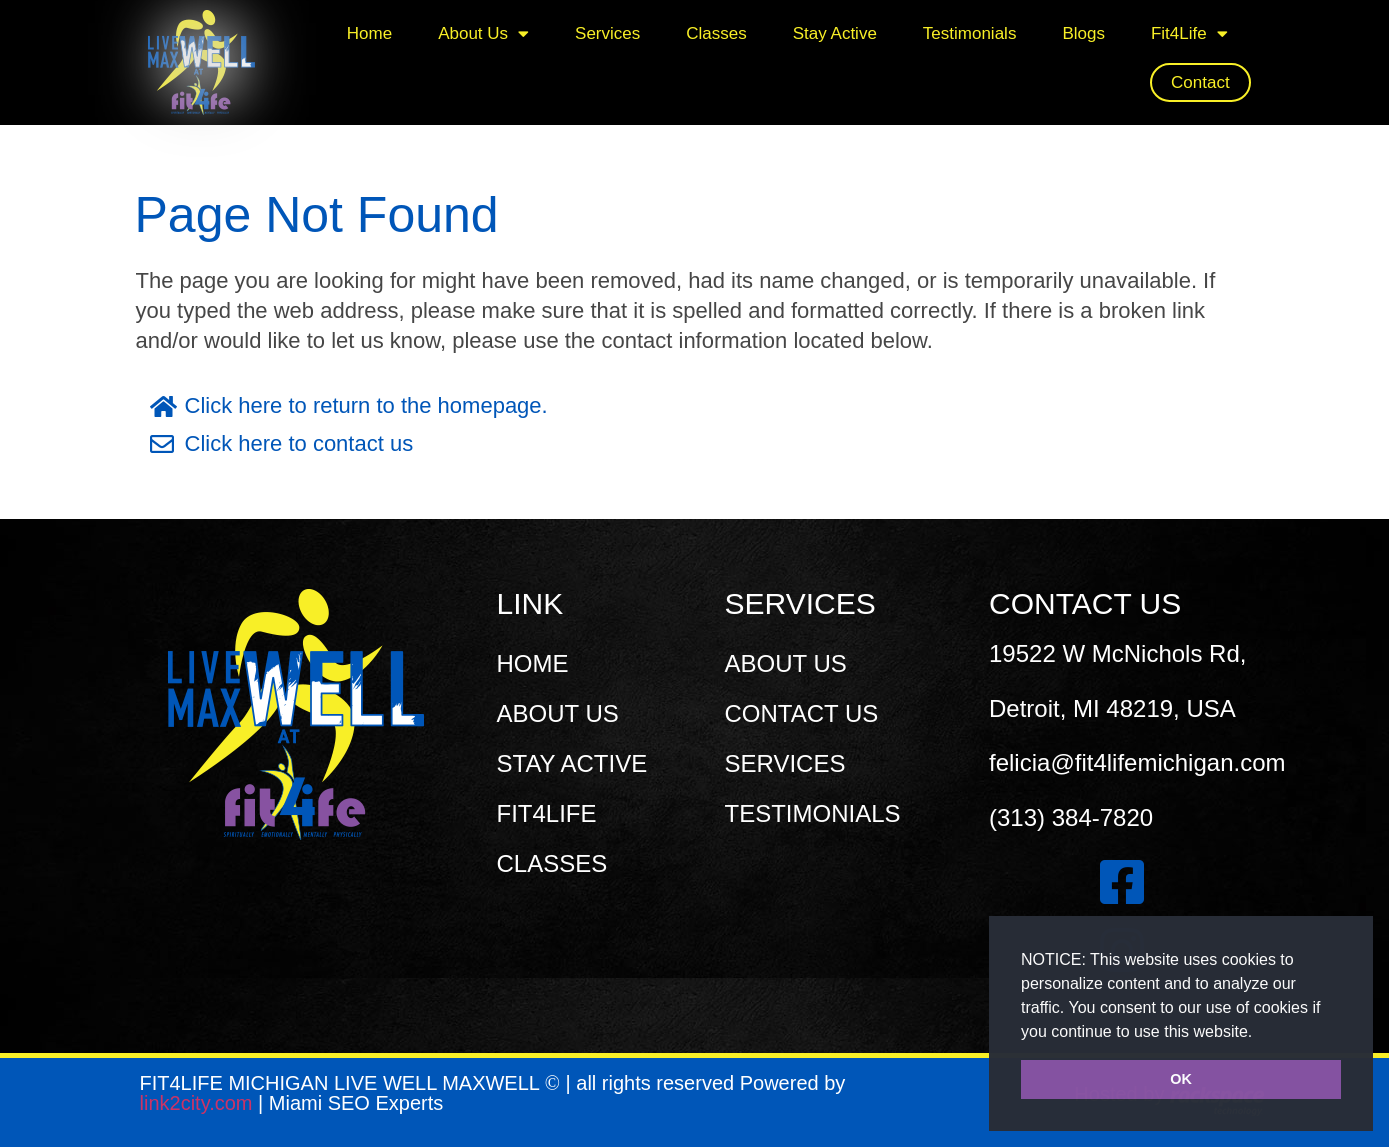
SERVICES (785, 763)
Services (607, 33)
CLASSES (552, 863)
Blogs (1083, 33)
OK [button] (1181, 1079)
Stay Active (835, 33)
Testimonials (970, 33)
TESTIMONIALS (813, 813)
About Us (483, 33)
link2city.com (199, 1103)
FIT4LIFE (547, 813)
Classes (716, 33)
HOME (533, 663)
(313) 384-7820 (1071, 817)
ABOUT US (558, 713)
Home (369, 33)
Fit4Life (1189, 33)
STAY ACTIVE (572, 763)
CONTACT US (802, 713)
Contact (1200, 82)
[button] (1260, 1033)
